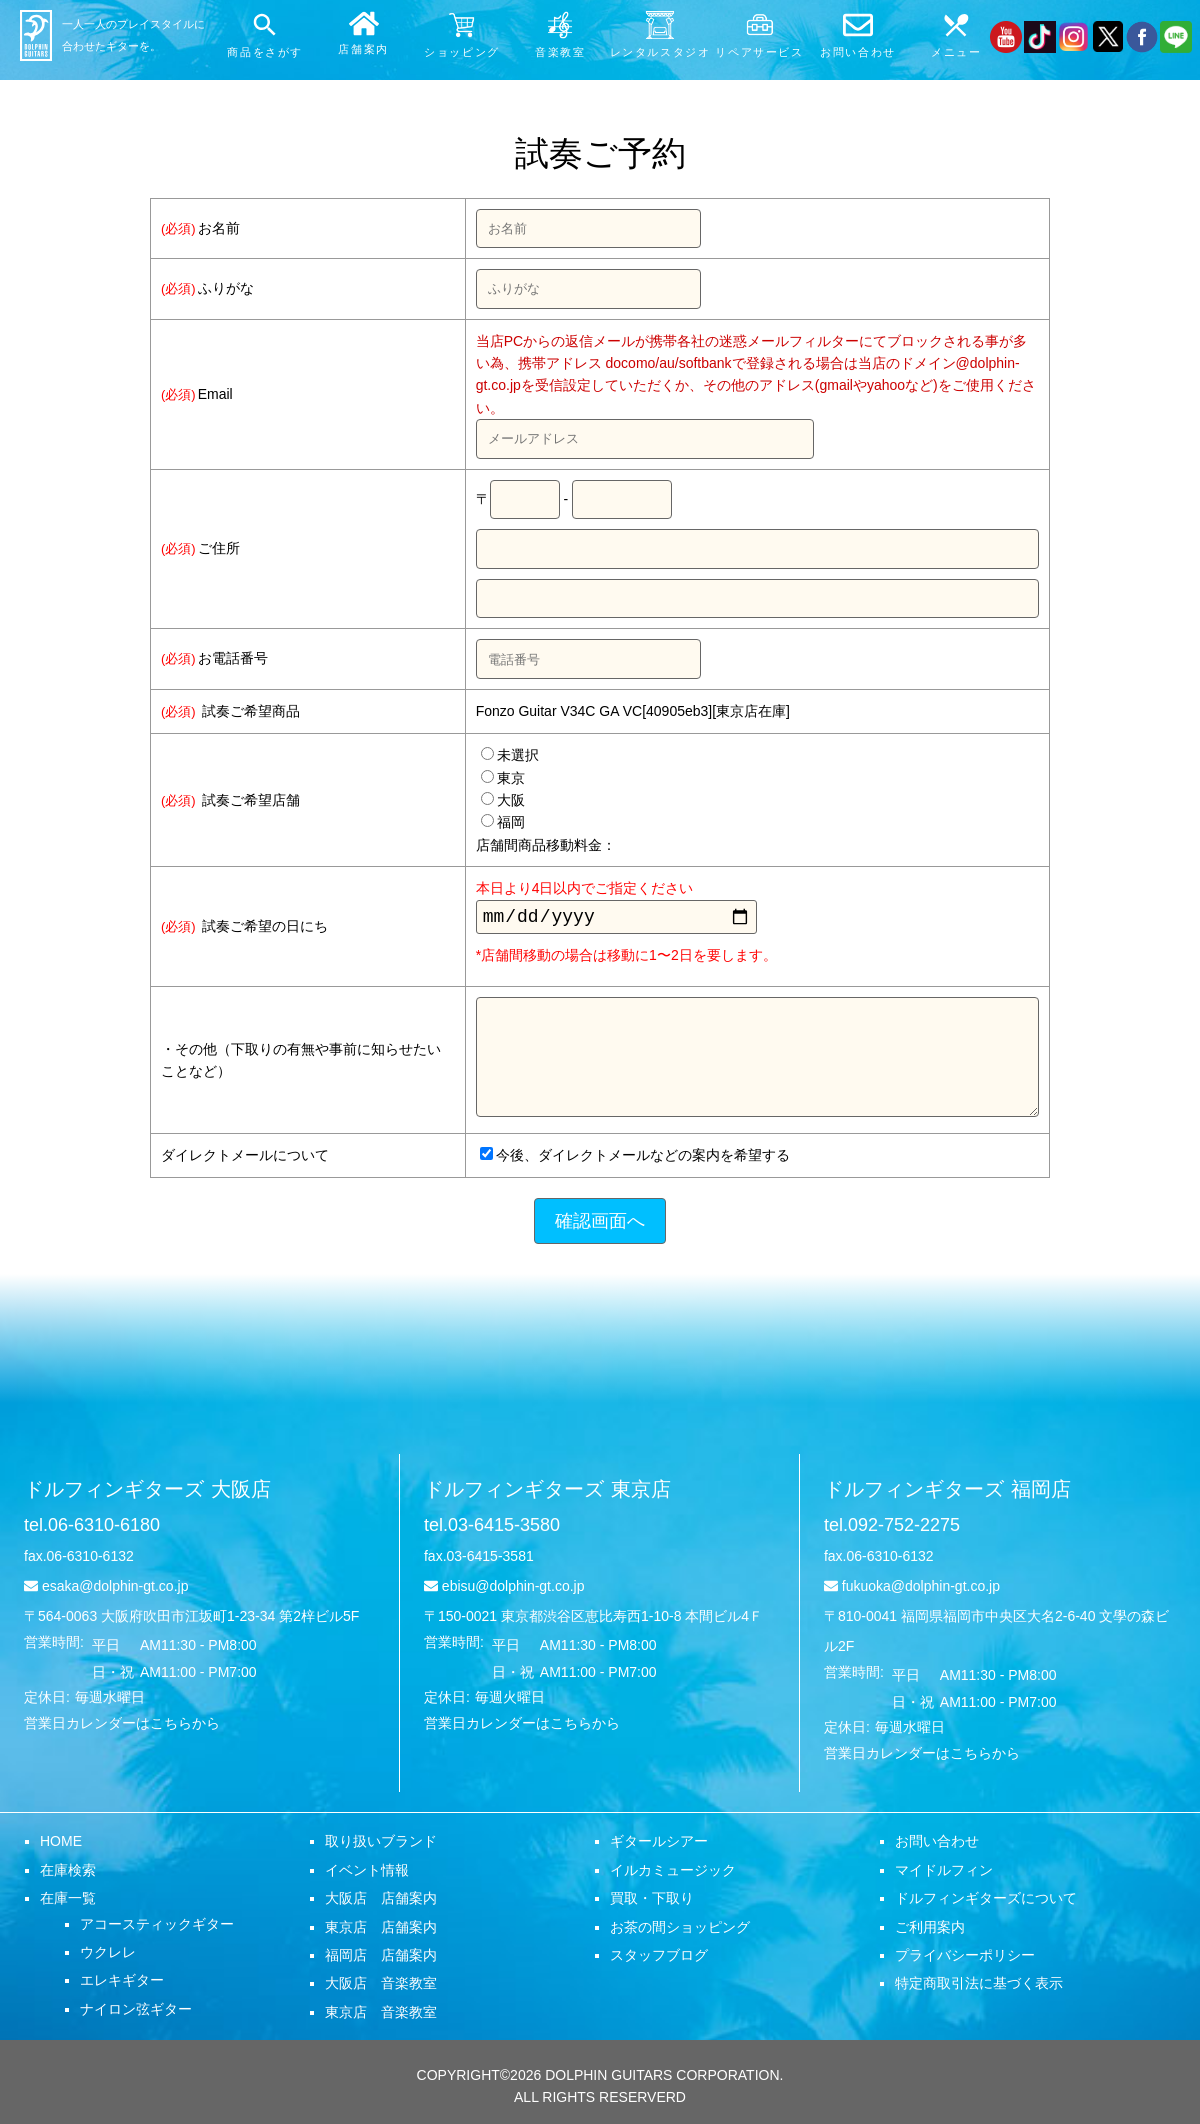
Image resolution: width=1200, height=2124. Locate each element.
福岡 (503, 822)
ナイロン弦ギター (136, 2013)
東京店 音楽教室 (381, 2016)
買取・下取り (652, 1902)
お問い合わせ (937, 1845)
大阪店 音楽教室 (381, 1987)
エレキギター (122, 1984)
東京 (503, 778)
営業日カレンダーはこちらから (122, 1727)
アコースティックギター (157, 1928)
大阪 (503, 800)
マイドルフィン (944, 1874)
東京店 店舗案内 (381, 1931)
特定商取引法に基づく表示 (979, 1987)
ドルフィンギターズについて (986, 1902)
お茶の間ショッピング (680, 1931)
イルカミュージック (673, 1874)
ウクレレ (108, 1956)
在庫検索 (68, 1874)
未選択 (510, 755)
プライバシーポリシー (965, 1959)
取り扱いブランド (381, 1845)
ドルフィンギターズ (147, 1493)
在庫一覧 (68, 1902)
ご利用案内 (930, 1931)
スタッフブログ (659, 1959)
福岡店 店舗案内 (381, 1959)
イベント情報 (367, 1874)
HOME (61, 1845)
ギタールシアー (659, 1845)
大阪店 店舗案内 (381, 1902)
